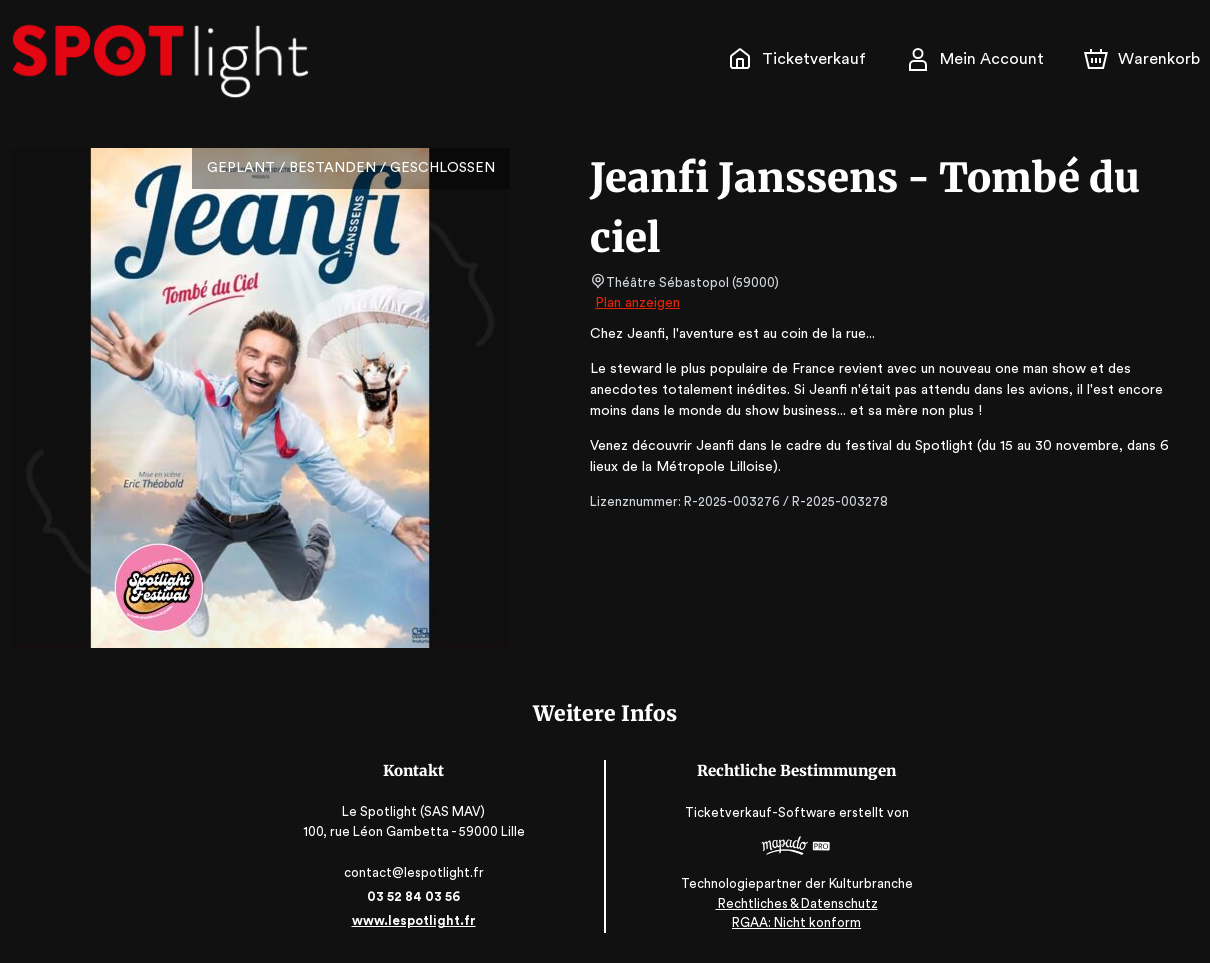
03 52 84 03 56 (415, 896)
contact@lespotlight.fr (415, 872)
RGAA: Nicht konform (795, 922)
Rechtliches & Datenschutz (794, 903)
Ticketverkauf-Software (761, 813)
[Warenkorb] (1144, 59)
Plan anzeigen (639, 303)
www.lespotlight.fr (415, 920)
